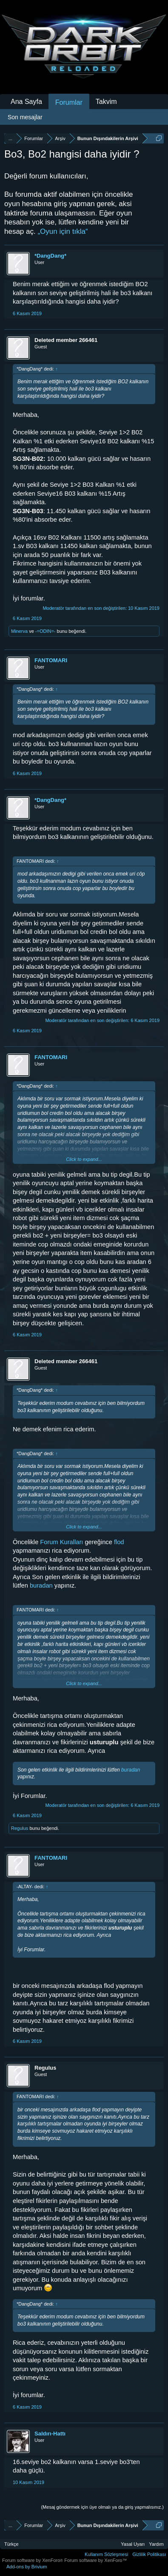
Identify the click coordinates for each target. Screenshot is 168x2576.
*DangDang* (50, 256)
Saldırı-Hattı (49, 2433)
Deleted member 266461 (65, 340)
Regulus (19, 1828)
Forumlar (69, 102)
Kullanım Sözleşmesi (106, 2554)
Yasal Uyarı (133, 2544)
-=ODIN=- (45, 631)
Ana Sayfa (26, 101)
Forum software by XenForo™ (95, 2560)
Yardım (156, 2544)
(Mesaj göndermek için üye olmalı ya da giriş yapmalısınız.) (102, 2507)
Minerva (19, 631)
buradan (42, 1585)
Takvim (106, 101)
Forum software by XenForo (33, 2560)
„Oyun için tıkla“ (62, 231)
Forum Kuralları (61, 1542)
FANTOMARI (50, 660)
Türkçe (11, 2544)
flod (119, 1542)
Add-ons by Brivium (26, 2566)
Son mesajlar (25, 117)
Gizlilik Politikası (149, 2554)
